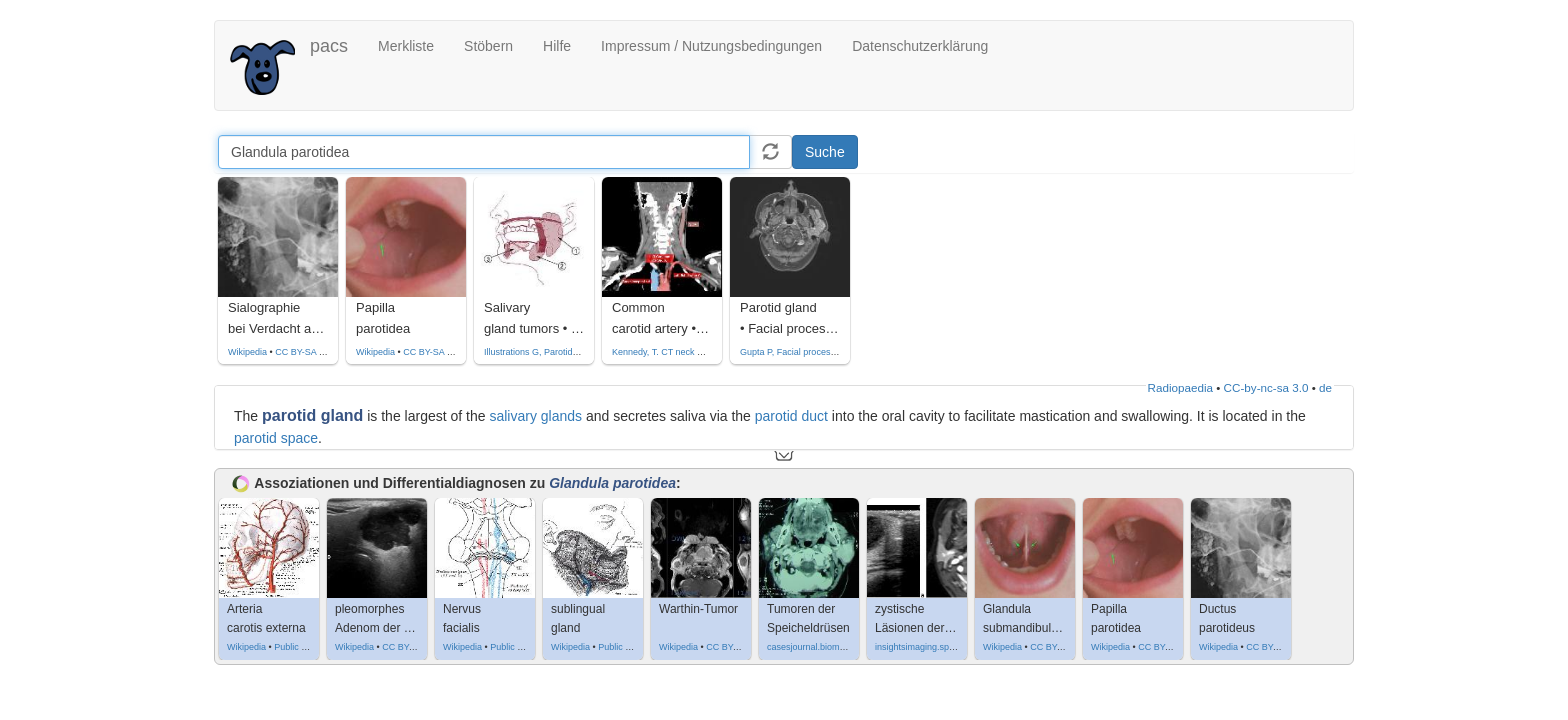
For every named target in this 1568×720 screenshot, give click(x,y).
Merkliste (406, 46)
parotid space (276, 438)
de (1325, 387)
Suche (825, 152)
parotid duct (791, 416)
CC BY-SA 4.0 (734, 647)
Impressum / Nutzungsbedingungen (711, 46)
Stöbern (488, 46)
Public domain (302, 647)
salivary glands (535, 416)
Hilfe (557, 46)
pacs (329, 46)
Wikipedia (247, 352)
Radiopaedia (1180, 387)
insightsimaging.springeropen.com (943, 647)
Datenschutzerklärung (920, 46)
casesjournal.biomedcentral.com (831, 647)
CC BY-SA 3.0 (303, 352)
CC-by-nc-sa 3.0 (1266, 387)
